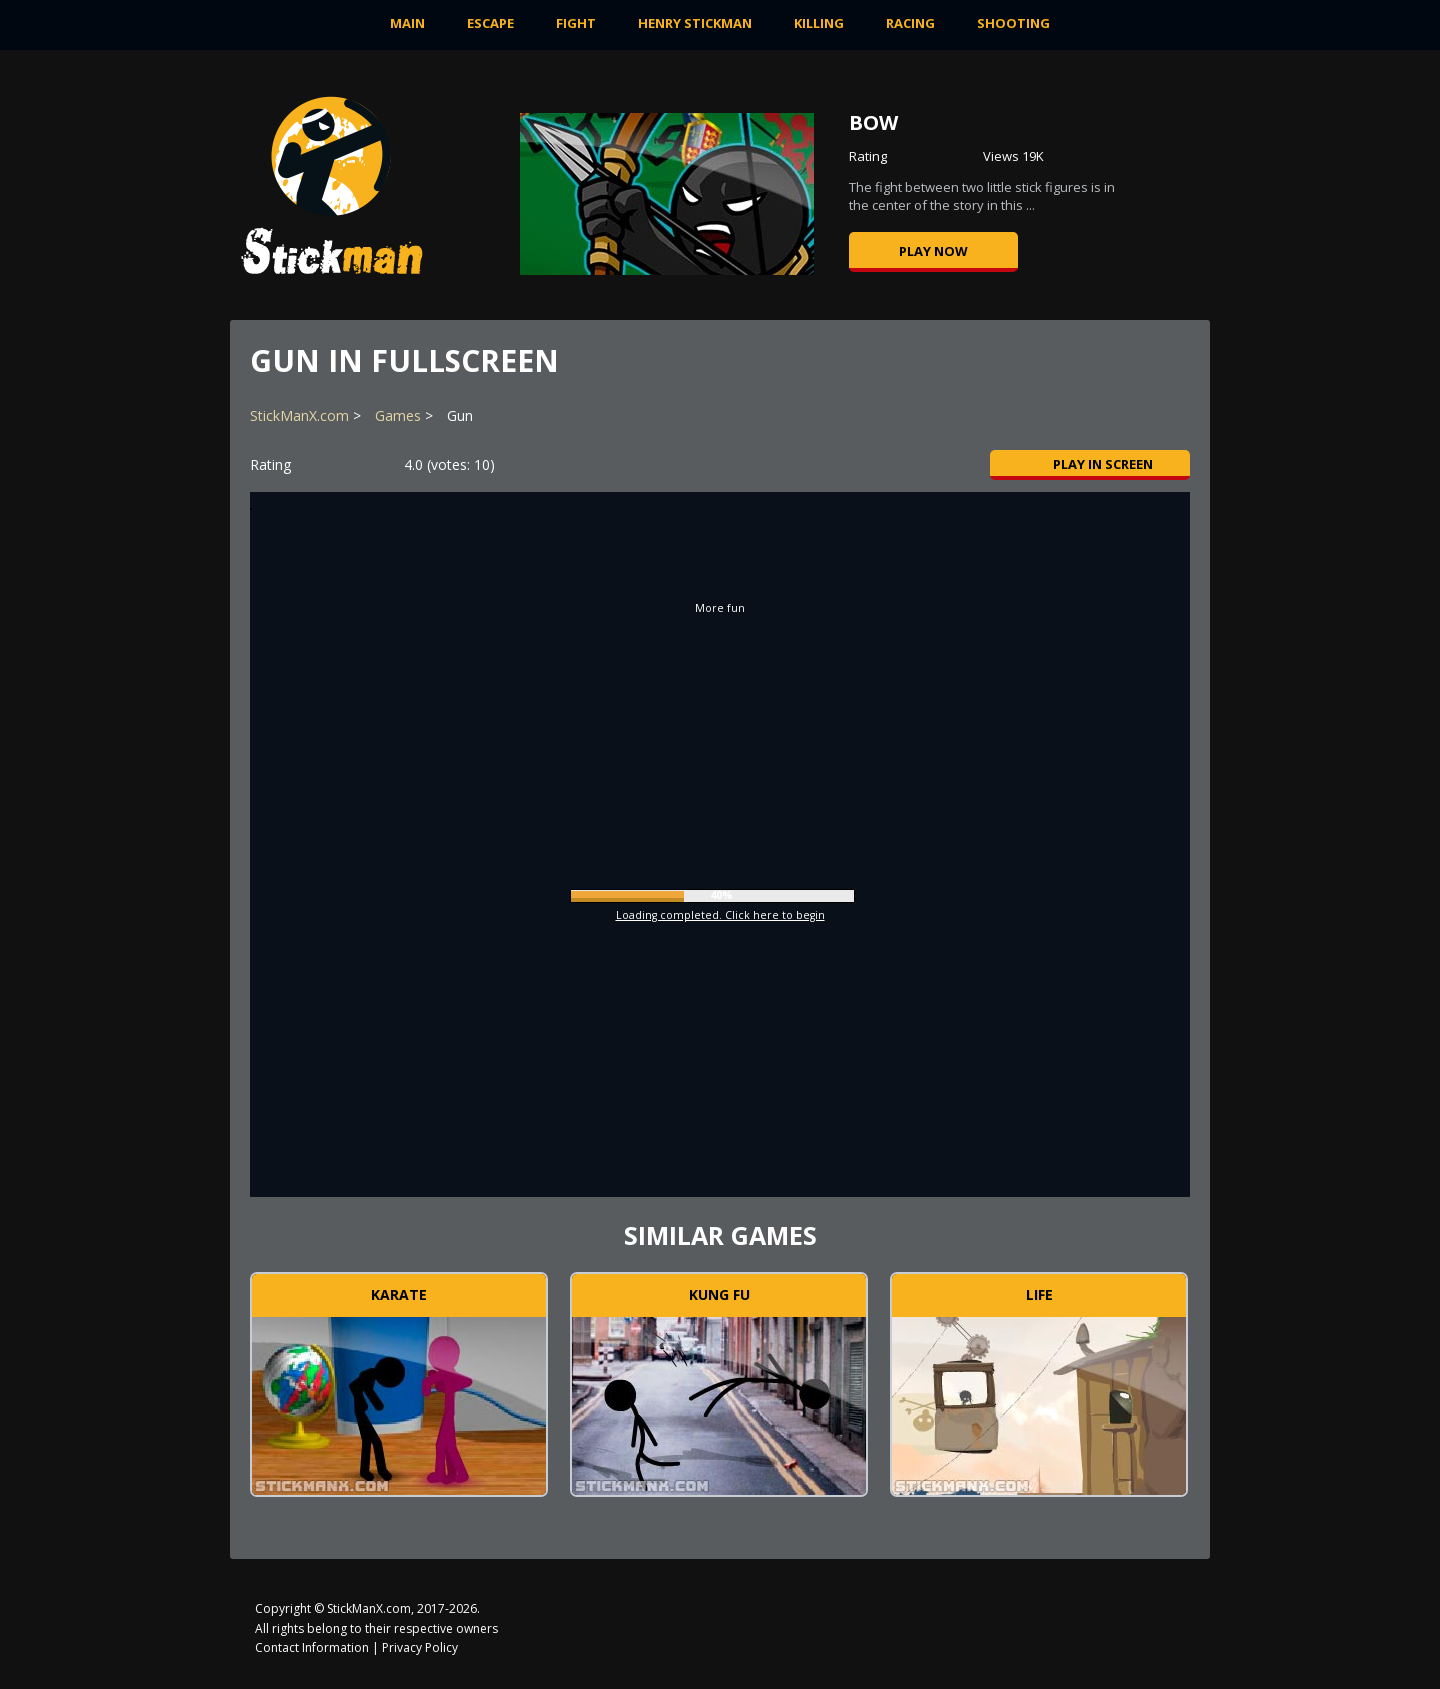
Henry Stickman (695, 23)
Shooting (1013, 23)
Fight (576, 23)
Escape (490, 23)
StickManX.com (299, 415)
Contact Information (312, 1647)
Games (398, 415)
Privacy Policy (420, 1647)
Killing (819, 23)
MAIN (407, 23)
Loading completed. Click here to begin (720, 915)
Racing (910, 23)
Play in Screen (1090, 464)
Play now (933, 251)
